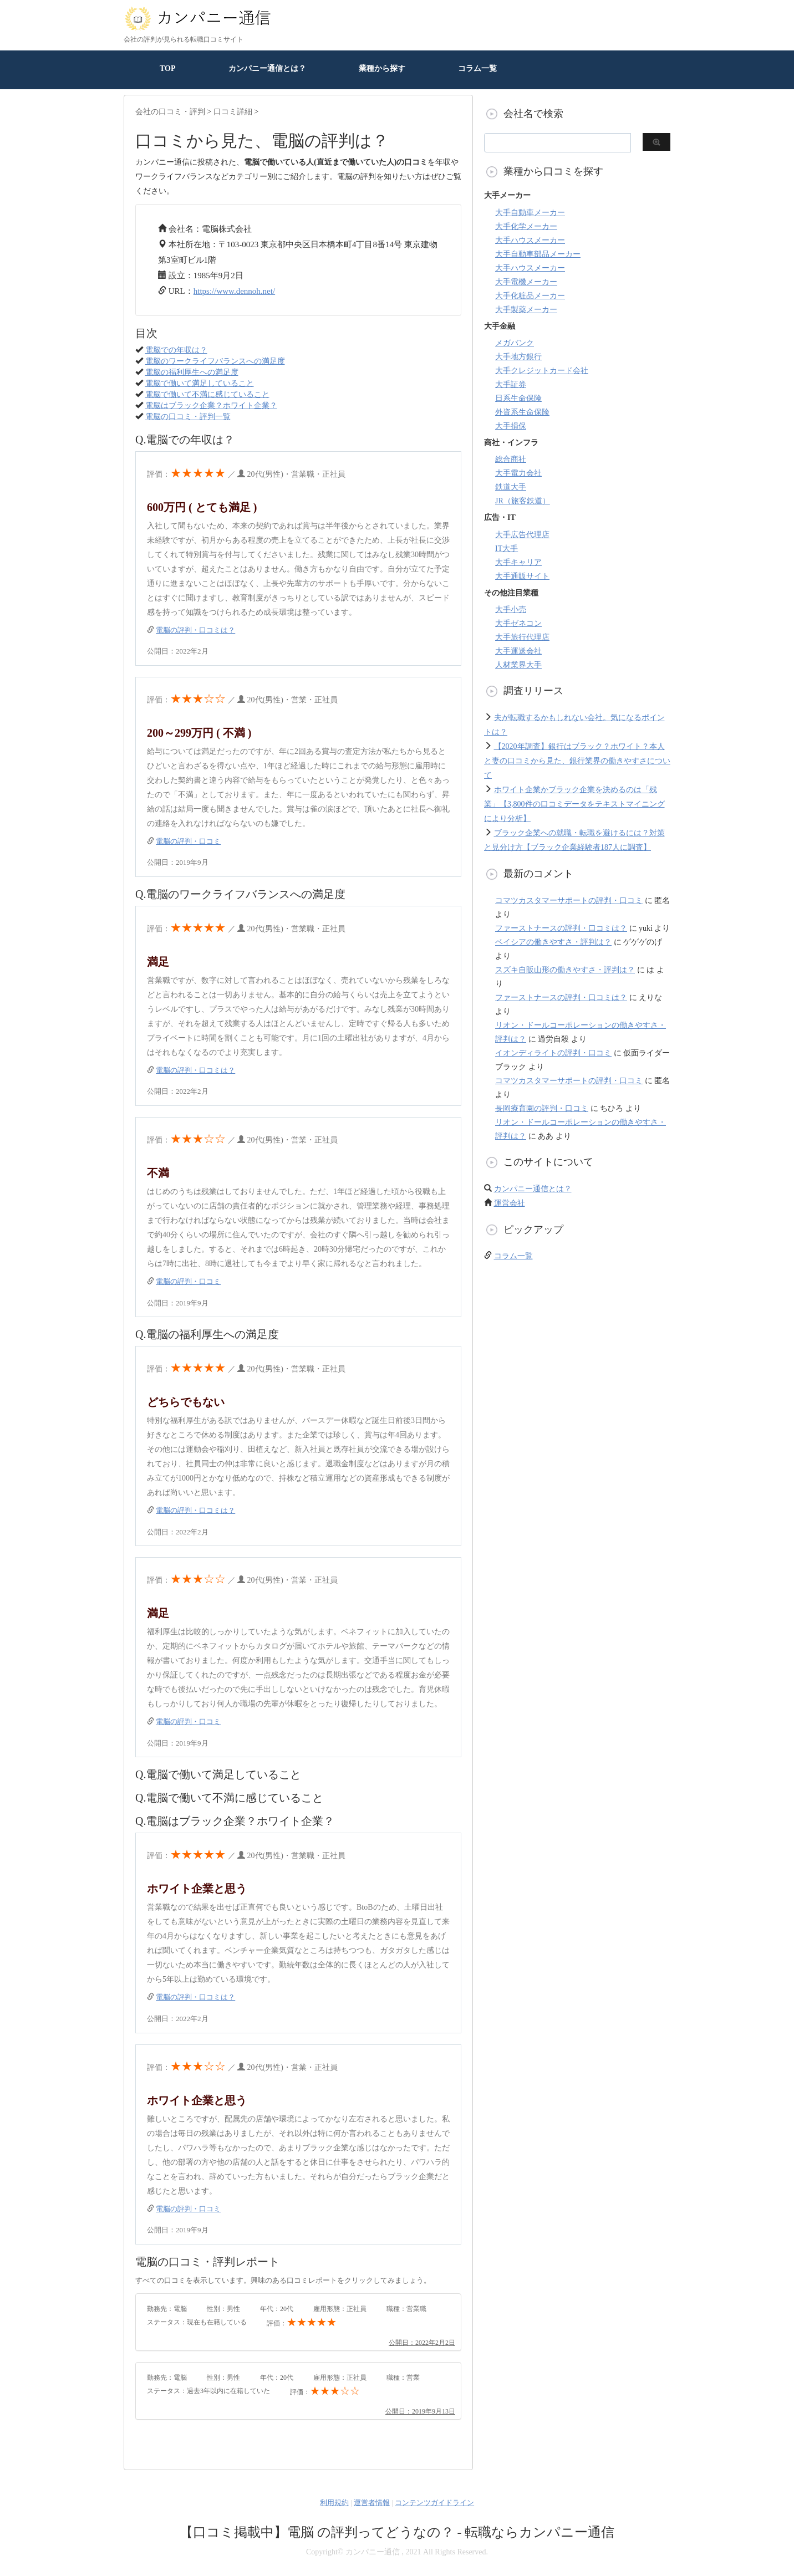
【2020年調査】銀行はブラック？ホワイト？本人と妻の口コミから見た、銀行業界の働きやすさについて (577, 760)
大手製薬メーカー (526, 309)
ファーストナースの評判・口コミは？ (561, 928)
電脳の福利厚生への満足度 (191, 372)
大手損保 (510, 426)
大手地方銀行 (518, 357)
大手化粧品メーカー (530, 296)
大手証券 (510, 384)
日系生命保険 (518, 398)
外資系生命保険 (522, 412)
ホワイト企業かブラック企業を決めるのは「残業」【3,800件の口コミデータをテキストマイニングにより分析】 (574, 804)
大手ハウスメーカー (530, 240)
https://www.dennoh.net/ (234, 291)
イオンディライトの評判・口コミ (553, 1053)
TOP (168, 68)
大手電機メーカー (526, 282)
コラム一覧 (477, 68)
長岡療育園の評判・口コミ (541, 1108)
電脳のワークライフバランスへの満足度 (215, 361)
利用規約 (334, 2502)
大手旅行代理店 (522, 637)
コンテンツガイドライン (434, 2502)
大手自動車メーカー (530, 212)
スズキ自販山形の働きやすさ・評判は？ (565, 970)
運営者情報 (372, 2502)
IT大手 (506, 548)
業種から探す (382, 68)
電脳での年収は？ (176, 350)
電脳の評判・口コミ (188, 841)
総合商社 (510, 459)
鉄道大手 (510, 487)
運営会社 (509, 1203)
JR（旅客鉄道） (522, 501)
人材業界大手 (518, 665)
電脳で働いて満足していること (199, 383)
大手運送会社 (518, 651)
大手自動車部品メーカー (538, 254)
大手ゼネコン (518, 623)
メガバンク (514, 343)
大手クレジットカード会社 (541, 370)
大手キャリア (518, 562)
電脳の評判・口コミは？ (195, 630)
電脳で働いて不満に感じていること (207, 394)
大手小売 (510, 609)
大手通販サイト (522, 576)
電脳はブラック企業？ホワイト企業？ (211, 405)
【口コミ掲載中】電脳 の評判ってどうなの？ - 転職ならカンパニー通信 (397, 2532)
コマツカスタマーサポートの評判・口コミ (569, 900)
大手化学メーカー (526, 226)
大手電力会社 (518, 473)
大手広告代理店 (522, 534)
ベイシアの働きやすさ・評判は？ (553, 942)
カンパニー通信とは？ (267, 68)
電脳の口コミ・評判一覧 (188, 416)
